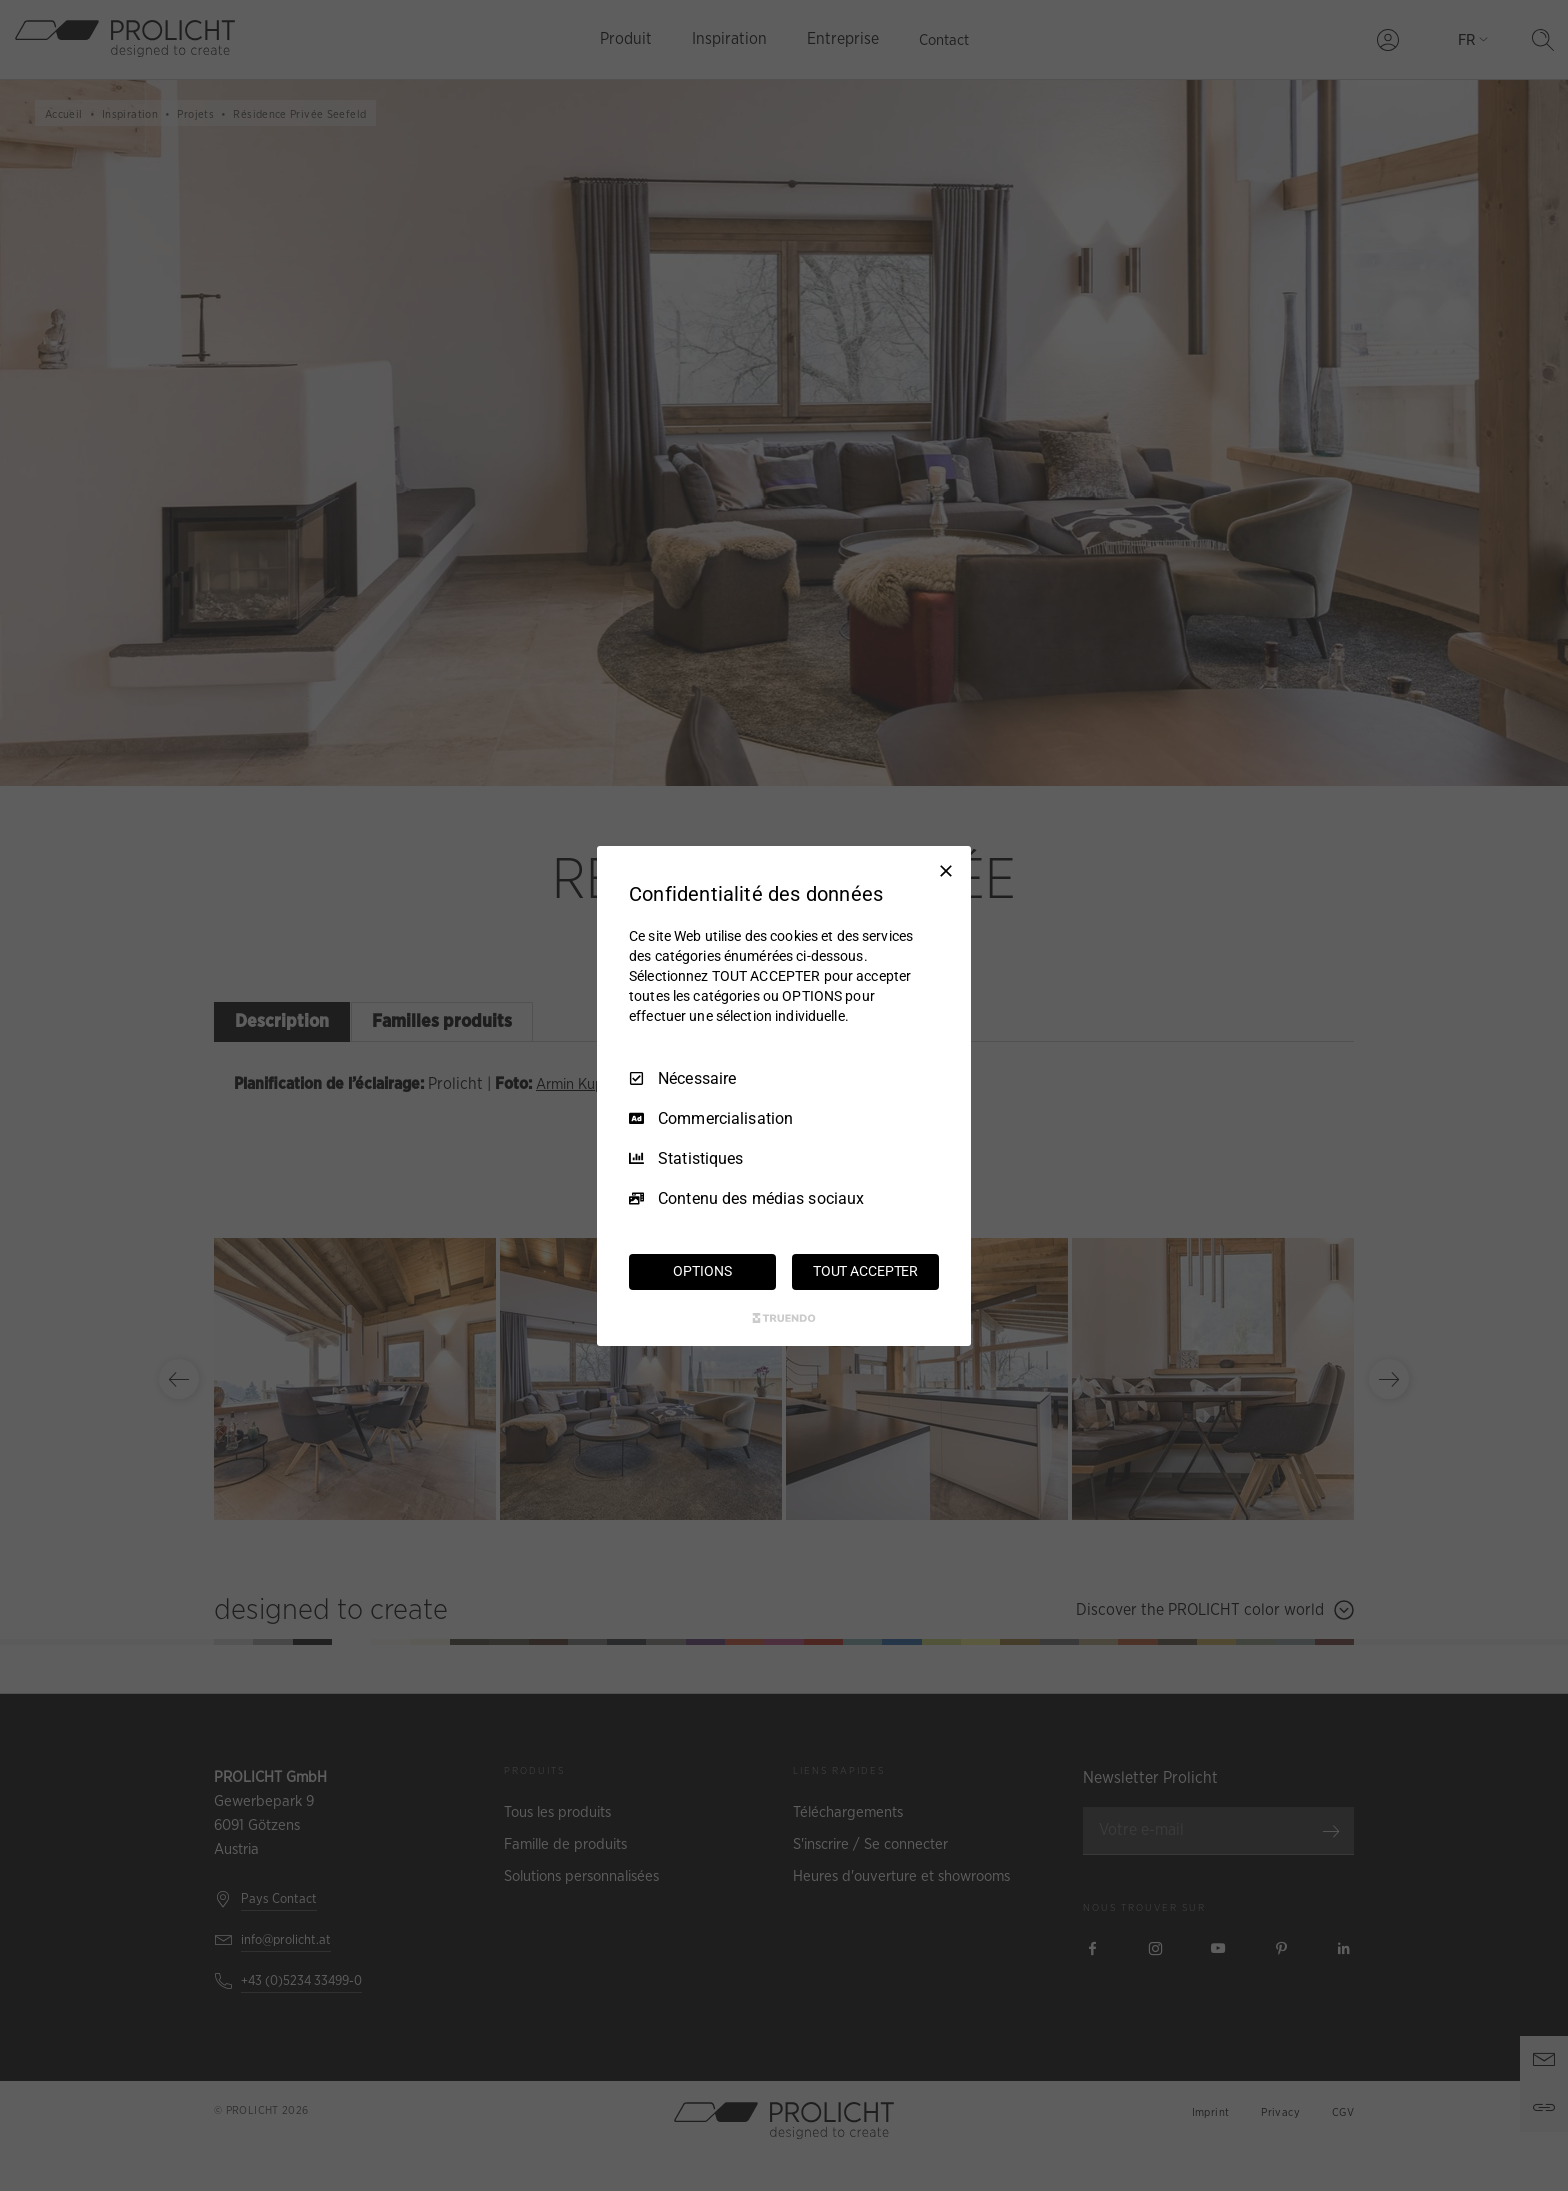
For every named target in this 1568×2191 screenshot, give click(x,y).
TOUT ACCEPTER (865, 1271)
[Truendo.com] (784, 1318)
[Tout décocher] (946, 870)
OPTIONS (702, 1271)
